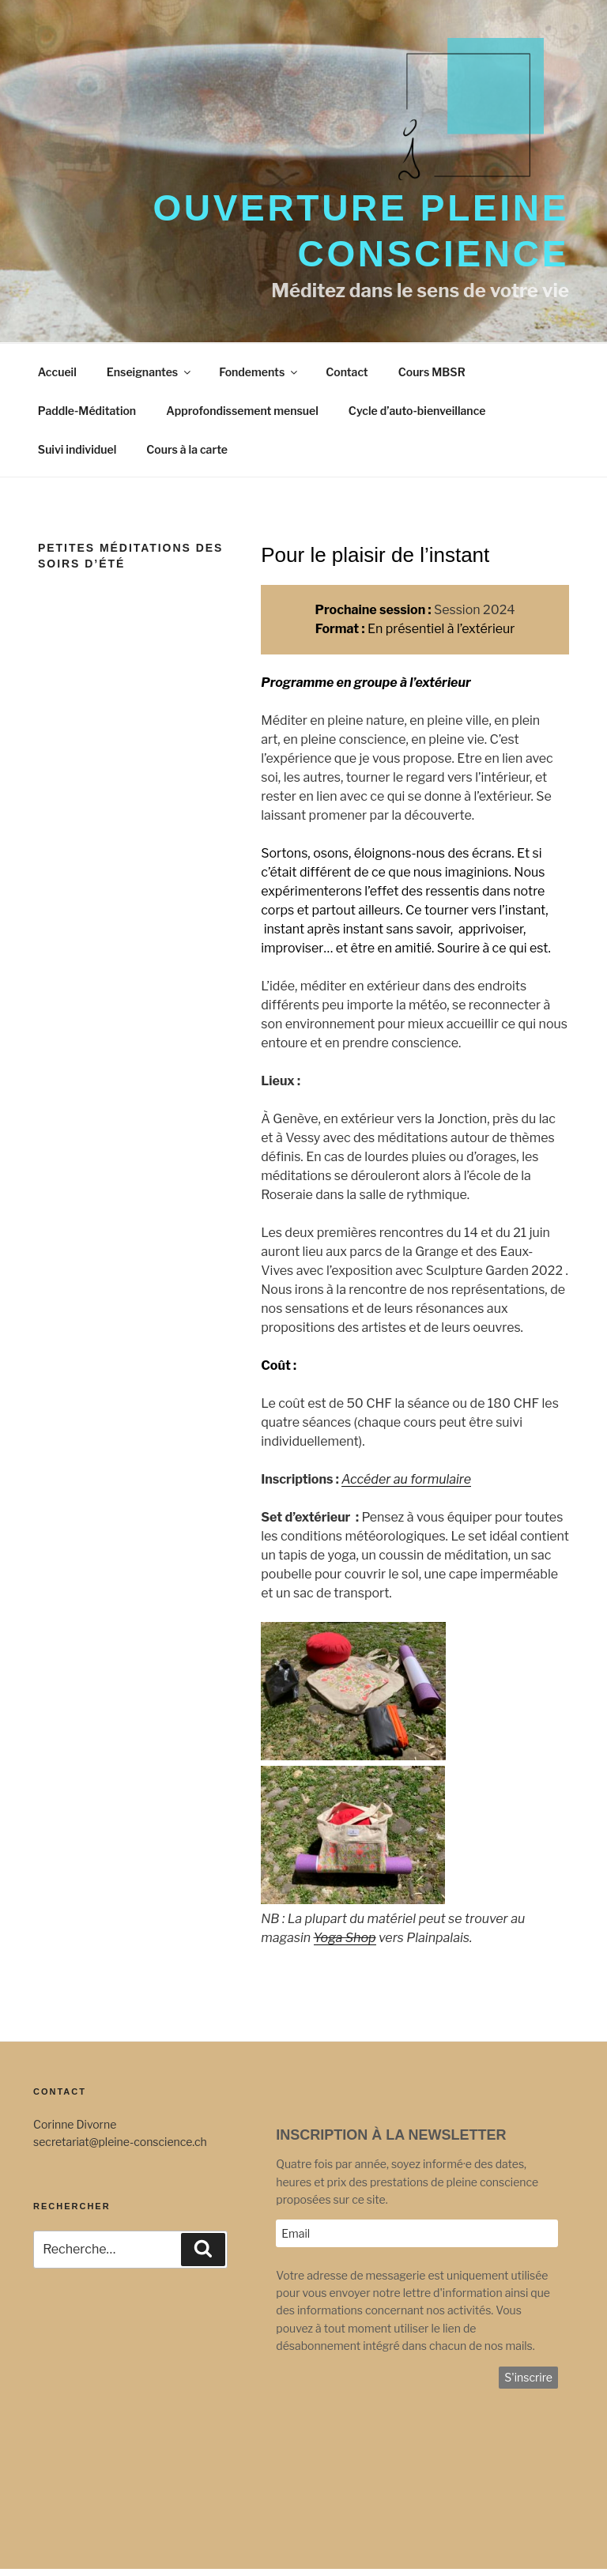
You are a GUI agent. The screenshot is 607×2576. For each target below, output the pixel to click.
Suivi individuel (77, 449)
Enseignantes (150, 372)
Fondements (259, 372)
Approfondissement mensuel (242, 410)
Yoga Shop (345, 1937)
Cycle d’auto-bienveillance (417, 410)
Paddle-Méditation (87, 410)
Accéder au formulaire (406, 1479)
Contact (347, 372)
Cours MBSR (432, 372)
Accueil (57, 372)
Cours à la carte (187, 449)
